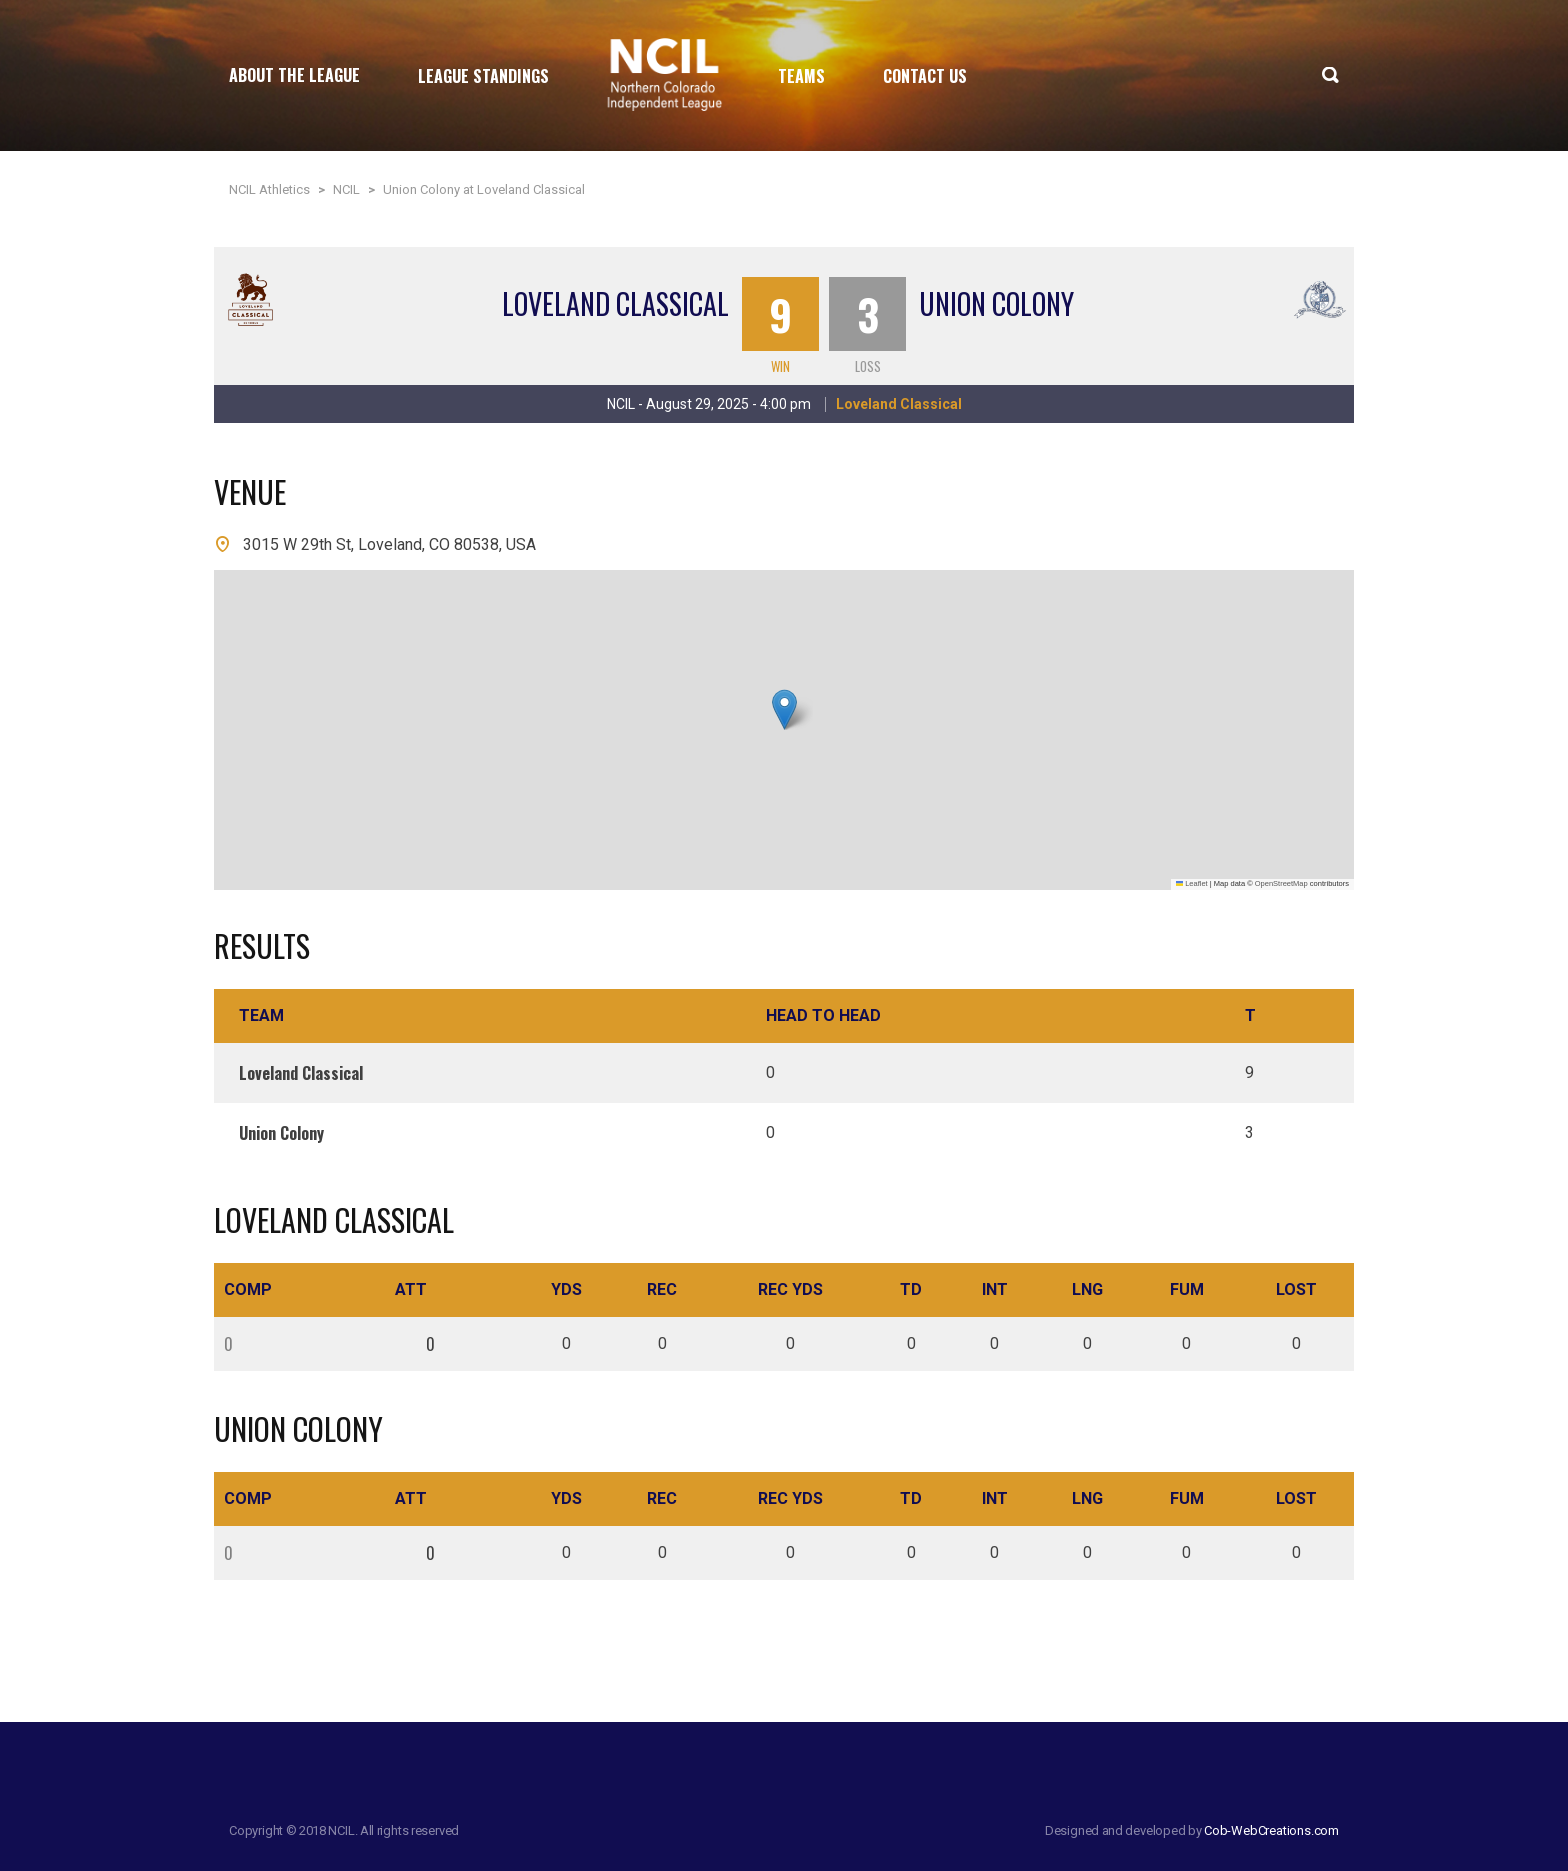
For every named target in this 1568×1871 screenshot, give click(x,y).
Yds (566, 1289)
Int (995, 1289)
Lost (1296, 1289)
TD (911, 1289)
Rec (662, 1289)
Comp (248, 1289)
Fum (1187, 1289)
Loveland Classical (615, 303)
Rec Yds (790, 1289)
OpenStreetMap (1281, 883)
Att (411, 1289)
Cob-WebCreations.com (1271, 1830)
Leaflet (1192, 883)
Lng (1087, 1289)
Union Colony (996, 303)
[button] (784, 709)
